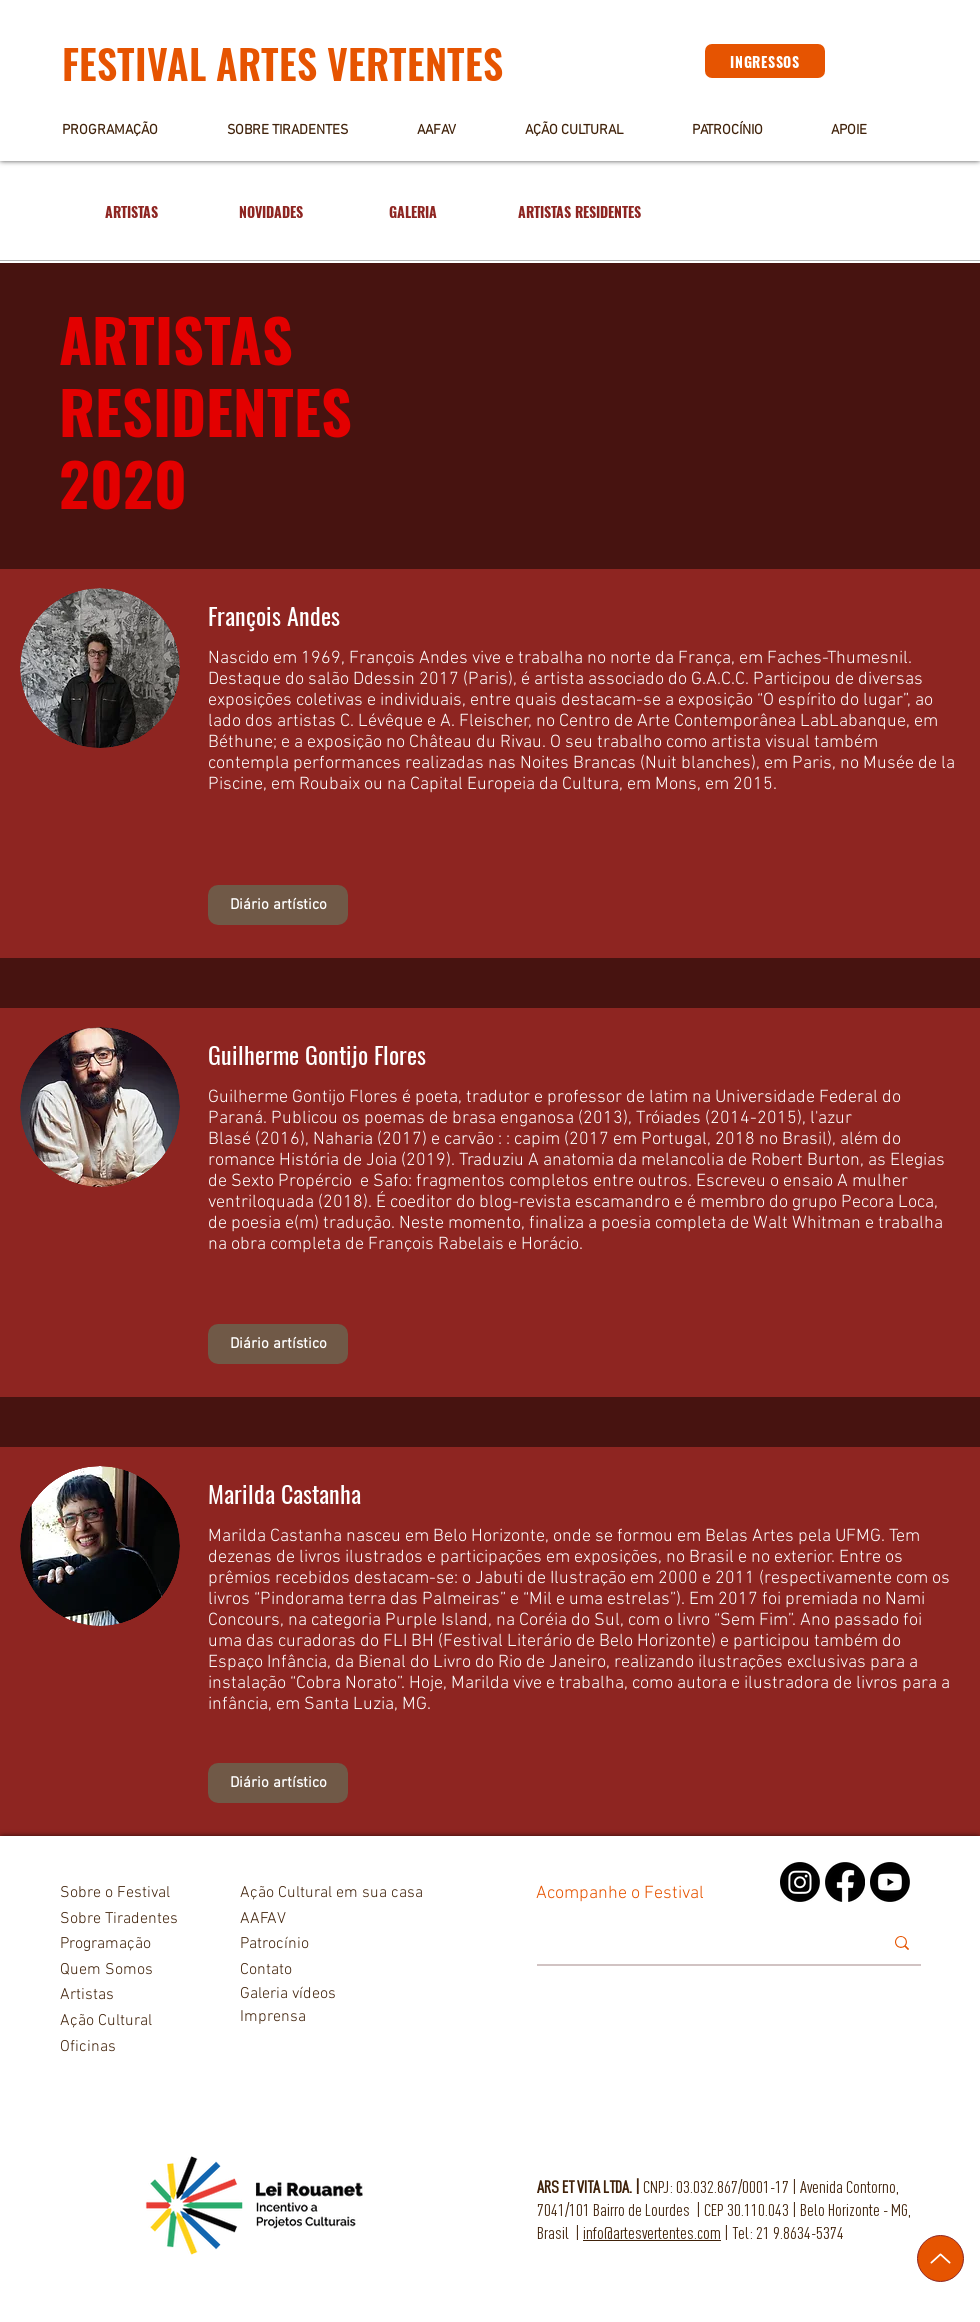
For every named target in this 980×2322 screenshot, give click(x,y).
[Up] (940, 2258)
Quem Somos (106, 1970)
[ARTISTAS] (131, 212)
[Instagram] (800, 1882)
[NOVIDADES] (271, 212)
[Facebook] (845, 1882)
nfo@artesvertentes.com (653, 2232)
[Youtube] (890, 1882)
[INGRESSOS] (765, 61)
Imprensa (273, 2017)
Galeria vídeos (288, 1994)
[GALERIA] (413, 212)
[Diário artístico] (278, 905)
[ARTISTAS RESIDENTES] (579, 212)
